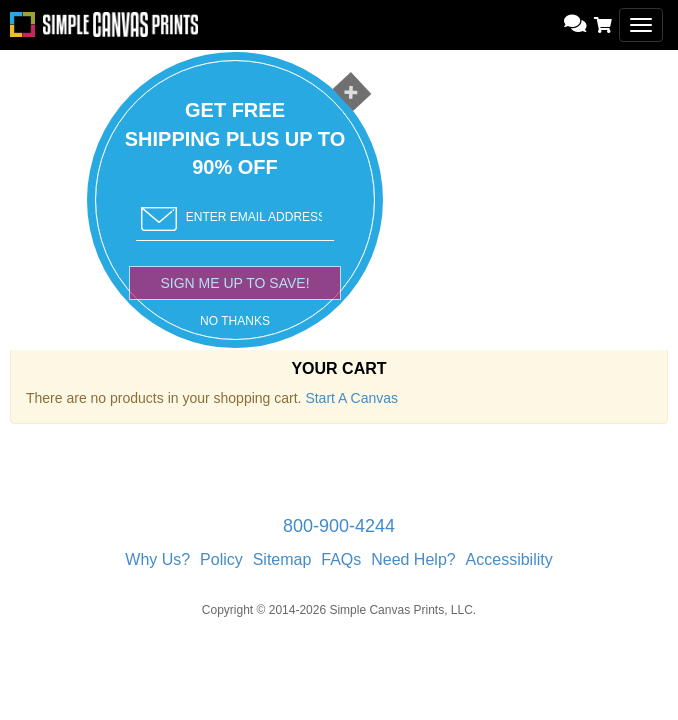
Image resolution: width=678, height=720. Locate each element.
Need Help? (413, 559)
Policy (221, 559)
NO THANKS (235, 321)
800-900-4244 (339, 526)
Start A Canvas (351, 398)
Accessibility (509, 559)
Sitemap (282, 559)
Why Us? (157, 559)
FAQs (341, 559)
